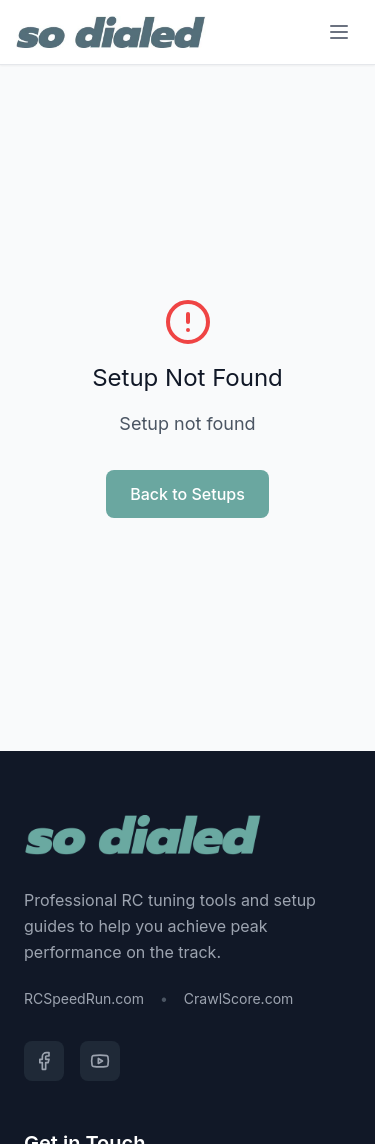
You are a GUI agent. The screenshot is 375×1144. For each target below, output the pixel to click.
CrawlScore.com (238, 998)
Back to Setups (187, 494)
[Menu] (339, 32)
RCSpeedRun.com (84, 998)
